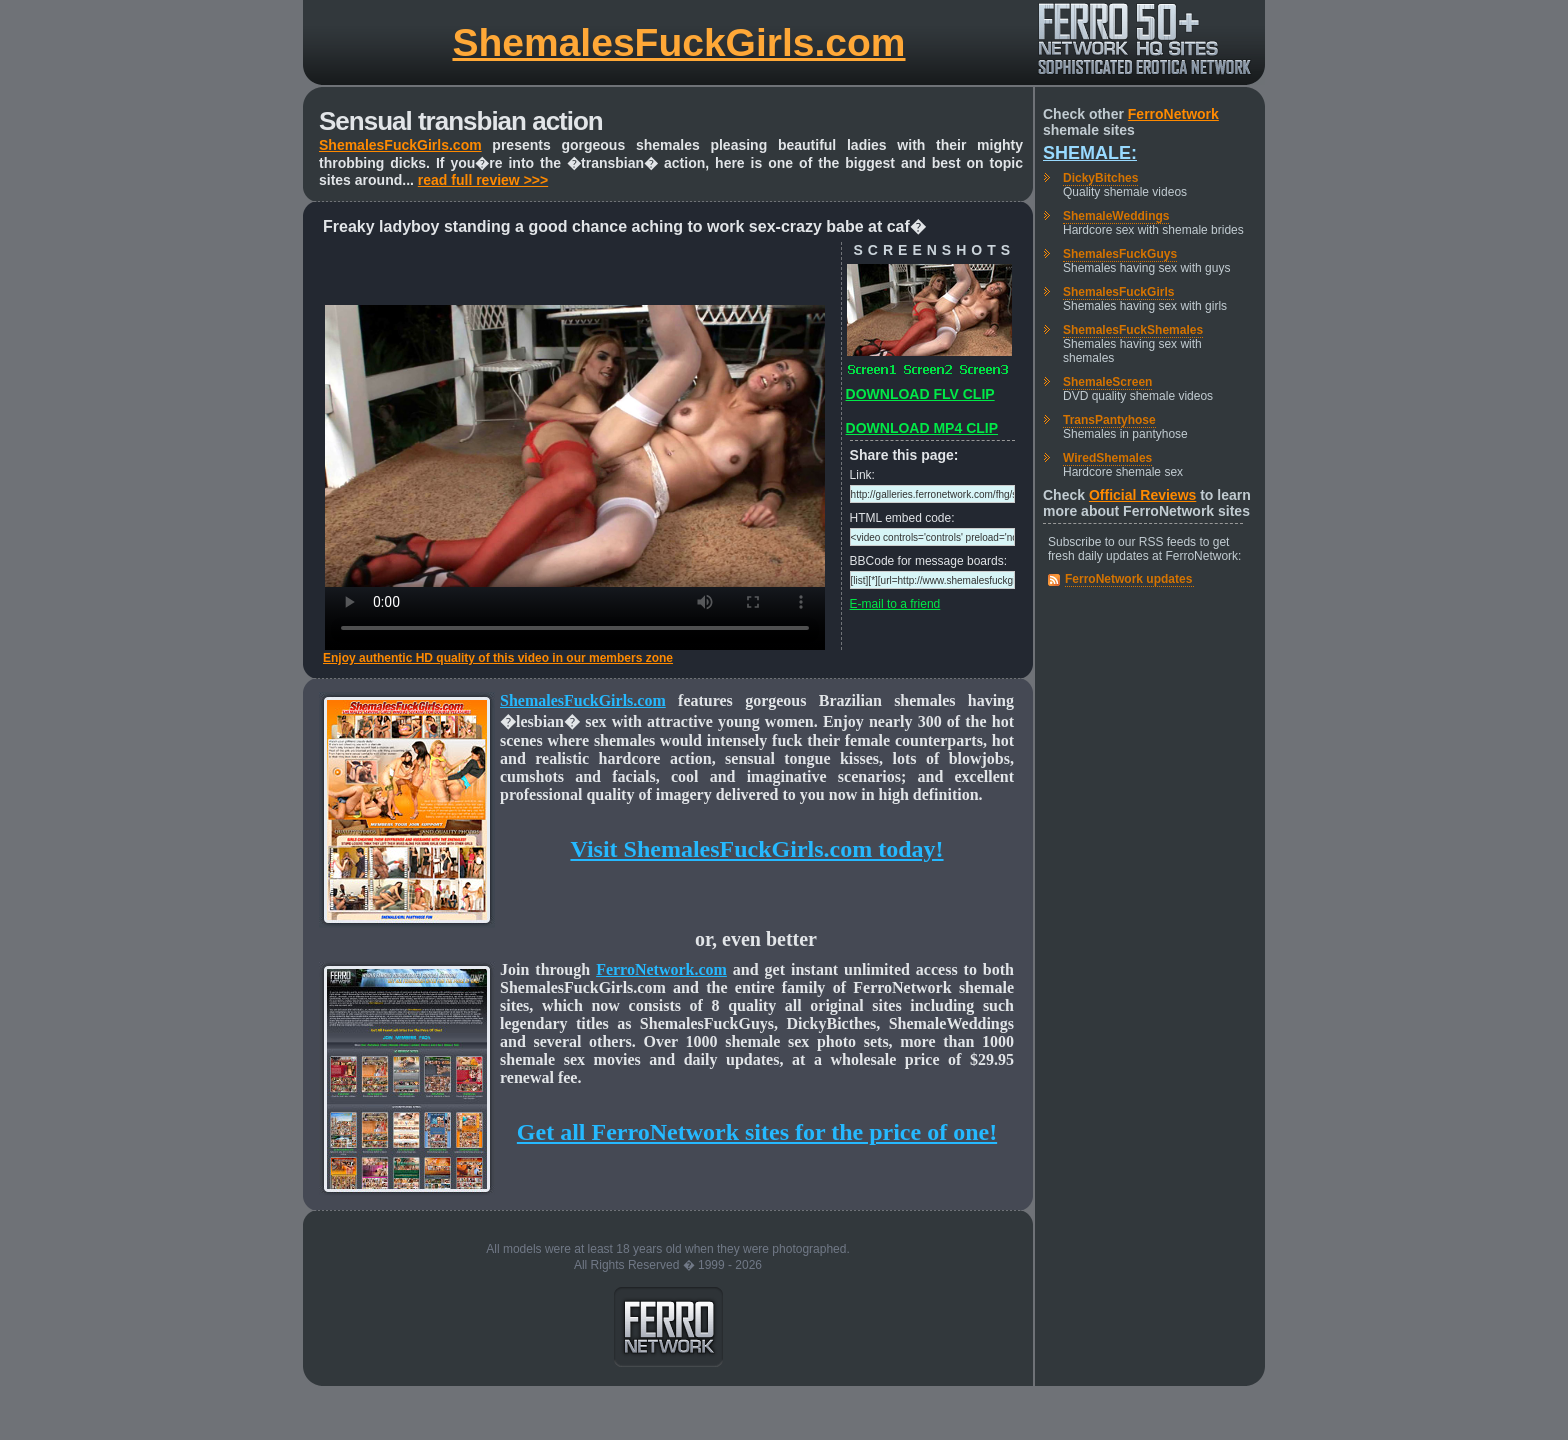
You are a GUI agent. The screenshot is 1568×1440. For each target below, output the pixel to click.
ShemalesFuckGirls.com (678, 42)
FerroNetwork (1173, 114)
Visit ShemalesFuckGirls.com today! (756, 849)
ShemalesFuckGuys (1120, 254)
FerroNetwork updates (1128, 579)
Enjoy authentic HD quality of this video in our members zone (498, 658)
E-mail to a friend (895, 604)
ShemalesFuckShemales (1133, 330)
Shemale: (1090, 153)
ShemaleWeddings (1116, 216)
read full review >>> (483, 180)
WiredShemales (1107, 458)
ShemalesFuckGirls (1118, 292)
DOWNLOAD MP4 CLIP (922, 428)
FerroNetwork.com (661, 969)
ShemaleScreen (1107, 382)
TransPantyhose (1109, 420)
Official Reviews (1142, 495)
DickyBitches (1100, 178)
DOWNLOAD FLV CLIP (920, 394)
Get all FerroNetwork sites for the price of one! (757, 1132)
